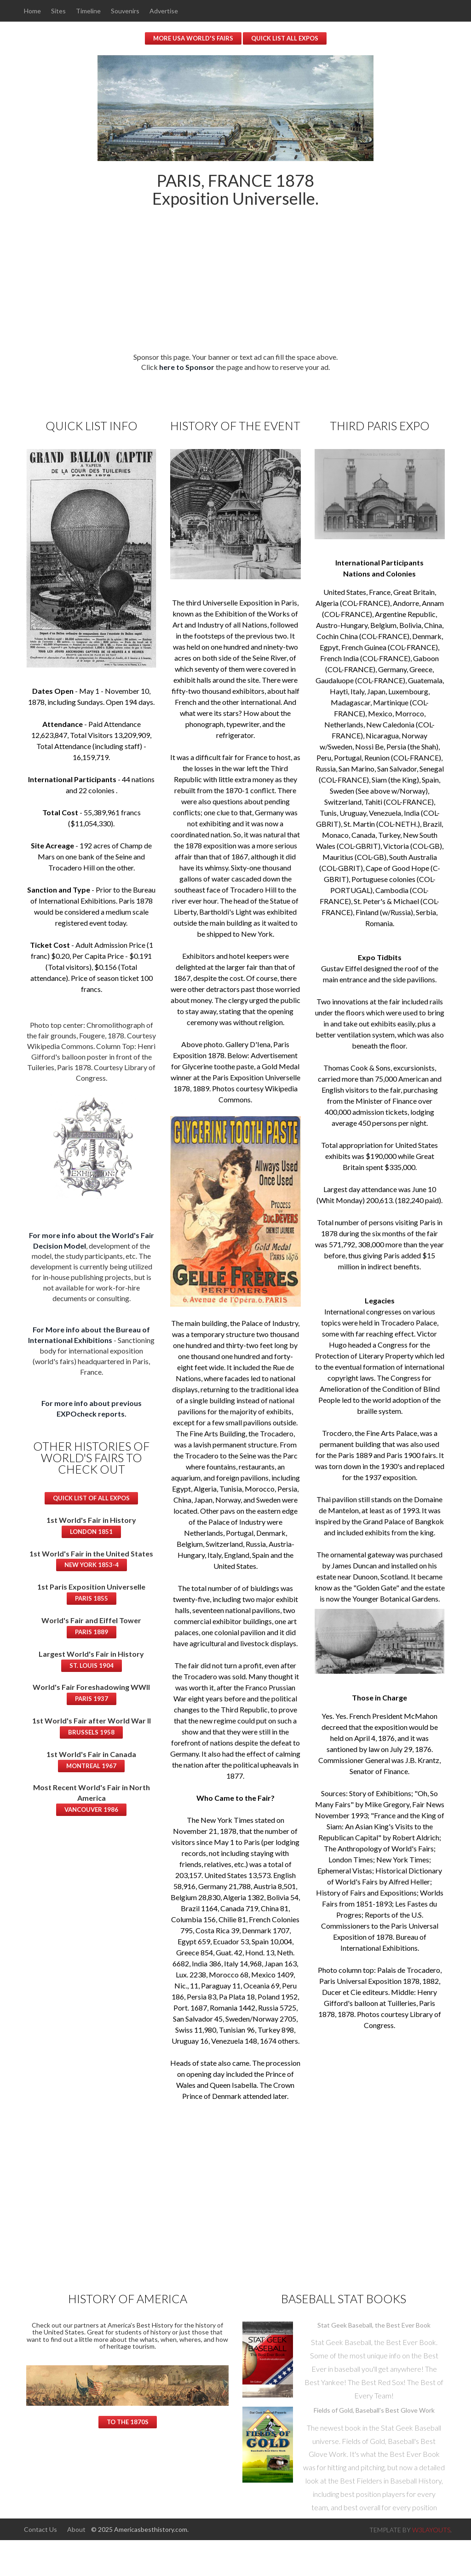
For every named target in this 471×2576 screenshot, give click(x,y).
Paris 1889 (91, 1631)
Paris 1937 (91, 1698)
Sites (59, 10)
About (77, 2528)
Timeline (89, 10)
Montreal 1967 (91, 1765)
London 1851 (91, 1531)
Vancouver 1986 (91, 1809)
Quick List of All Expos (91, 1497)
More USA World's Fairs (193, 37)
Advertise (165, 10)
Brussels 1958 (91, 1731)
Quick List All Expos (284, 37)
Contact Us (40, 2528)
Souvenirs (126, 10)
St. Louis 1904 (91, 1664)
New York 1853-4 (91, 1564)
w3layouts (431, 2529)
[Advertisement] (235, 287)
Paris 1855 (91, 1598)
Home (32, 10)
